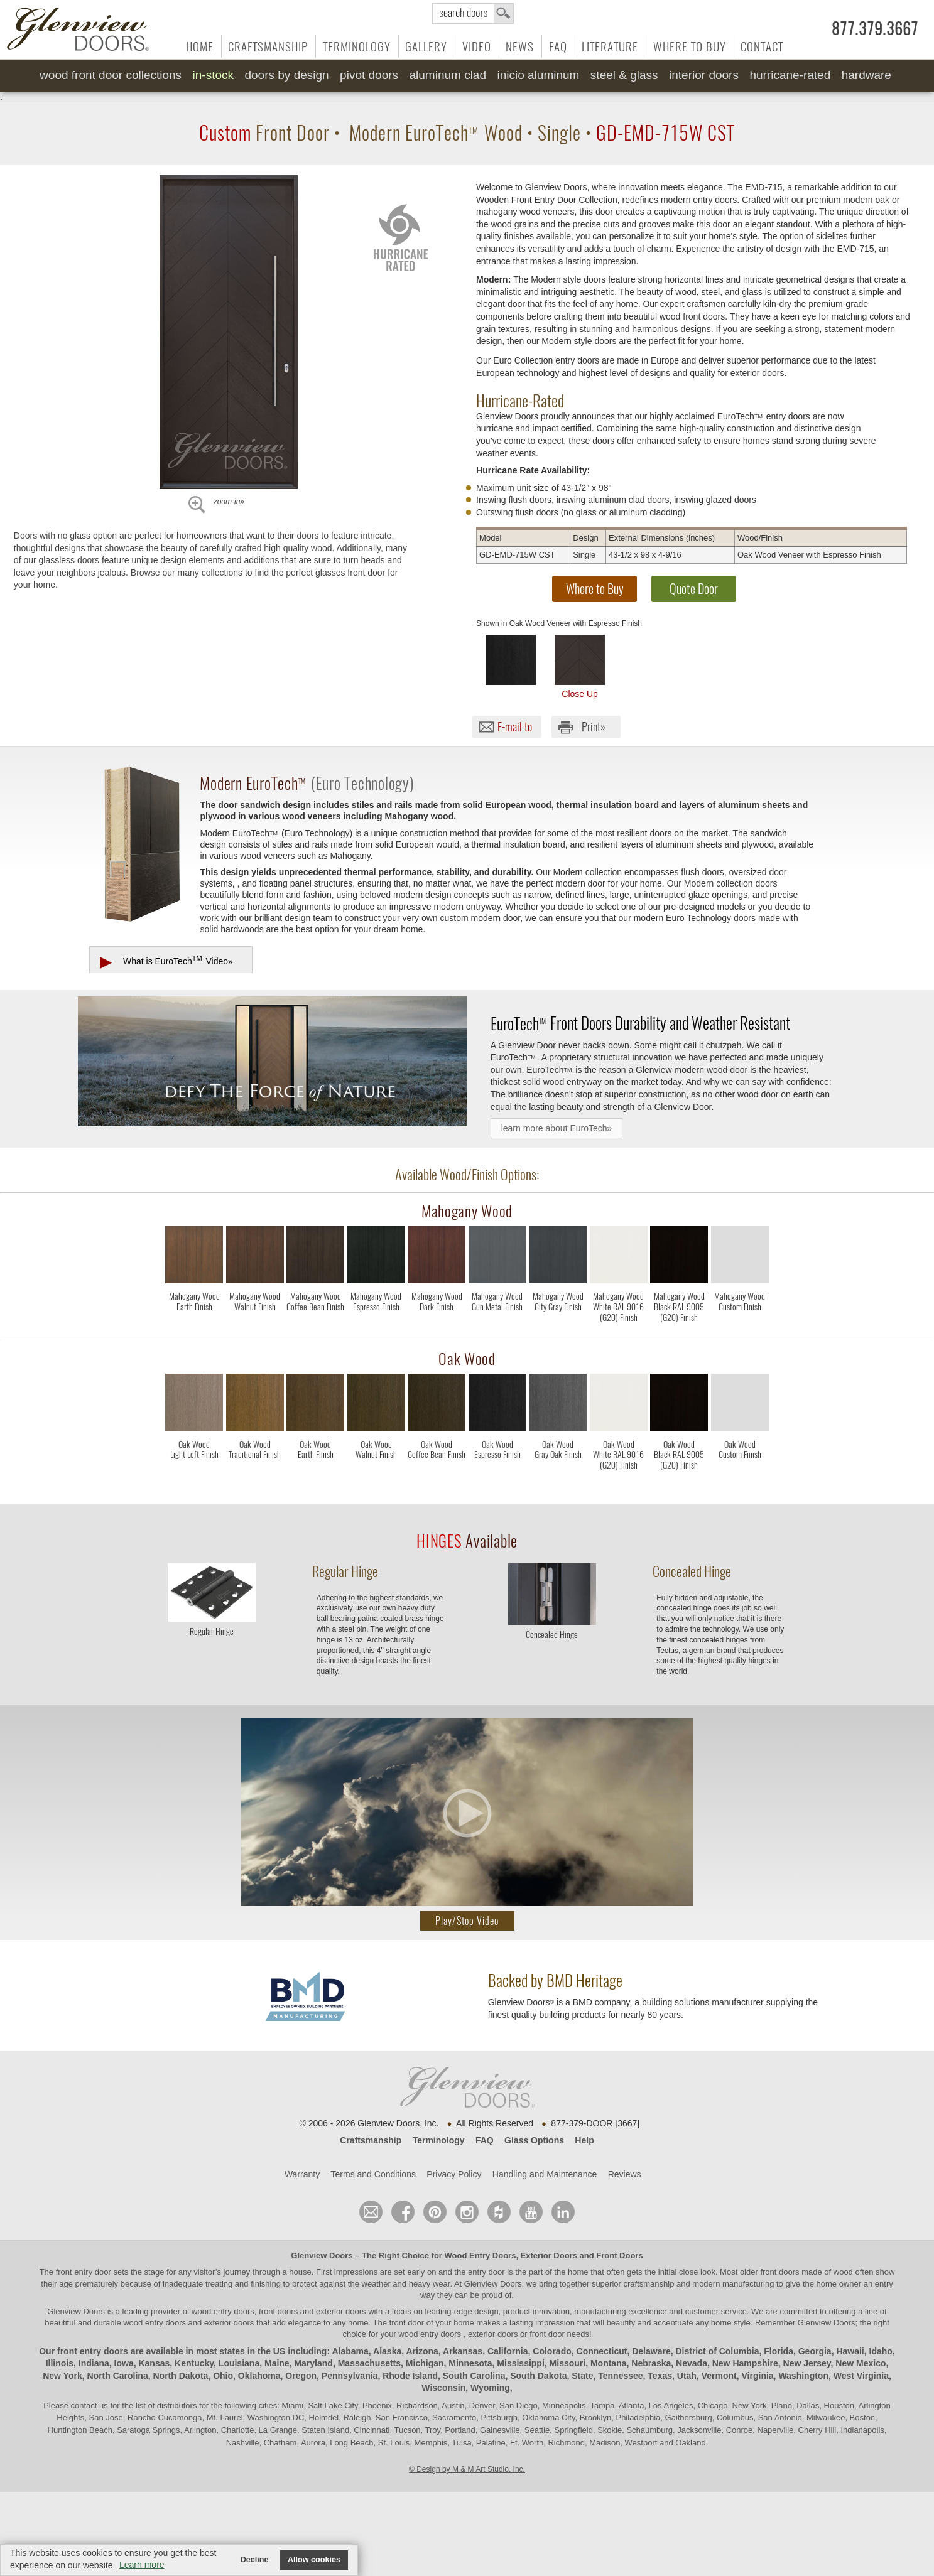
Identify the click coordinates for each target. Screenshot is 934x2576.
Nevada (691, 2363)
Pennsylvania (350, 2376)
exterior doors (229, 2322)
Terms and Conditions (373, 2174)
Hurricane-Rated (789, 75)
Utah (687, 2376)
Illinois (59, 2363)
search (473, 13)
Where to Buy (689, 46)
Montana (608, 2363)
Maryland (313, 2363)
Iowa (124, 2363)
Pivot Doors (369, 75)
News (520, 46)
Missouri (568, 2363)
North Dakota (180, 2376)
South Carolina (474, 2376)
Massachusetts (369, 2363)
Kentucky (194, 2363)
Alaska (387, 2351)
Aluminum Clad (448, 75)
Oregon (301, 2376)
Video (476, 46)
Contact (762, 46)
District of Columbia (717, 2351)
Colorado (552, 2351)
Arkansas (462, 2351)
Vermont (719, 2376)
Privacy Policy (453, 2174)
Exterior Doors (549, 2255)
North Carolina (117, 2376)
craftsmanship (648, 2283)
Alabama (350, 2351)
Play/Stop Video (467, 1920)
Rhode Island (410, 2376)
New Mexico (860, 2363)
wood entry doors (155, 2322)
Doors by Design (286, 75)
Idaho (881, 2351)
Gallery (426, 46)
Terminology (357, 46)
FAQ (558, 46)
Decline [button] (255, 2559)
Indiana (94, 2363)
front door (406, 2322)
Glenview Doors (321, 2255)
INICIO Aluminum (538, 75)
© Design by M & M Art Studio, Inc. (467, 2469)
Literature (610, 46)
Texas (660, 2376)
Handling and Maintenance (544, 2174)
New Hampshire (745, 2363)
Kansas (154, 2363)
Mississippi (520, 2363)
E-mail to (514, 727)
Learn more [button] (142, 2565)
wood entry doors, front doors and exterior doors (279, 2311)
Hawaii (850, 2351)
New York (62, 2376)
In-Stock (213, 75)
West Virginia (861, 2376)
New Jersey (807, 2363)
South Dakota (538, 2376)
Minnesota (470, 2363)
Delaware (651, 2351)
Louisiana (239, 2363)
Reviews (624, 2174)
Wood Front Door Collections (111, 75)
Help (584, 2140)
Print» (593, 727)
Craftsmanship (268, 46)
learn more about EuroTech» (556, 1128)
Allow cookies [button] (314, 2559)
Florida (778, 2351)
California (507, 2351)
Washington (803, 2376)
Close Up (580, 667)
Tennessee (620, 2376)
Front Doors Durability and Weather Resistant (640, 1023)
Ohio (223, 2376)
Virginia (758, 2376)
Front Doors (619, 2255)
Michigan (425, 2363)
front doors (779, 2272)
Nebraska (651, 2363)
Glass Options (534, 2140)
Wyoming (490, 2388)
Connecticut (602, 2351)
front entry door (85, 2272)
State (582, 2376)
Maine (277, 2363)
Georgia (815, 2351)
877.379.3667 (875, 29)
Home (200, 46)
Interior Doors (704, 75)
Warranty (302, 2174)
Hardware (866, 75)
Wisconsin (443, 2388)
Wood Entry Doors (480, 2255)
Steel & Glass (624, 75)
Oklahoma (259, 2376)
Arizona (422, 2351)
